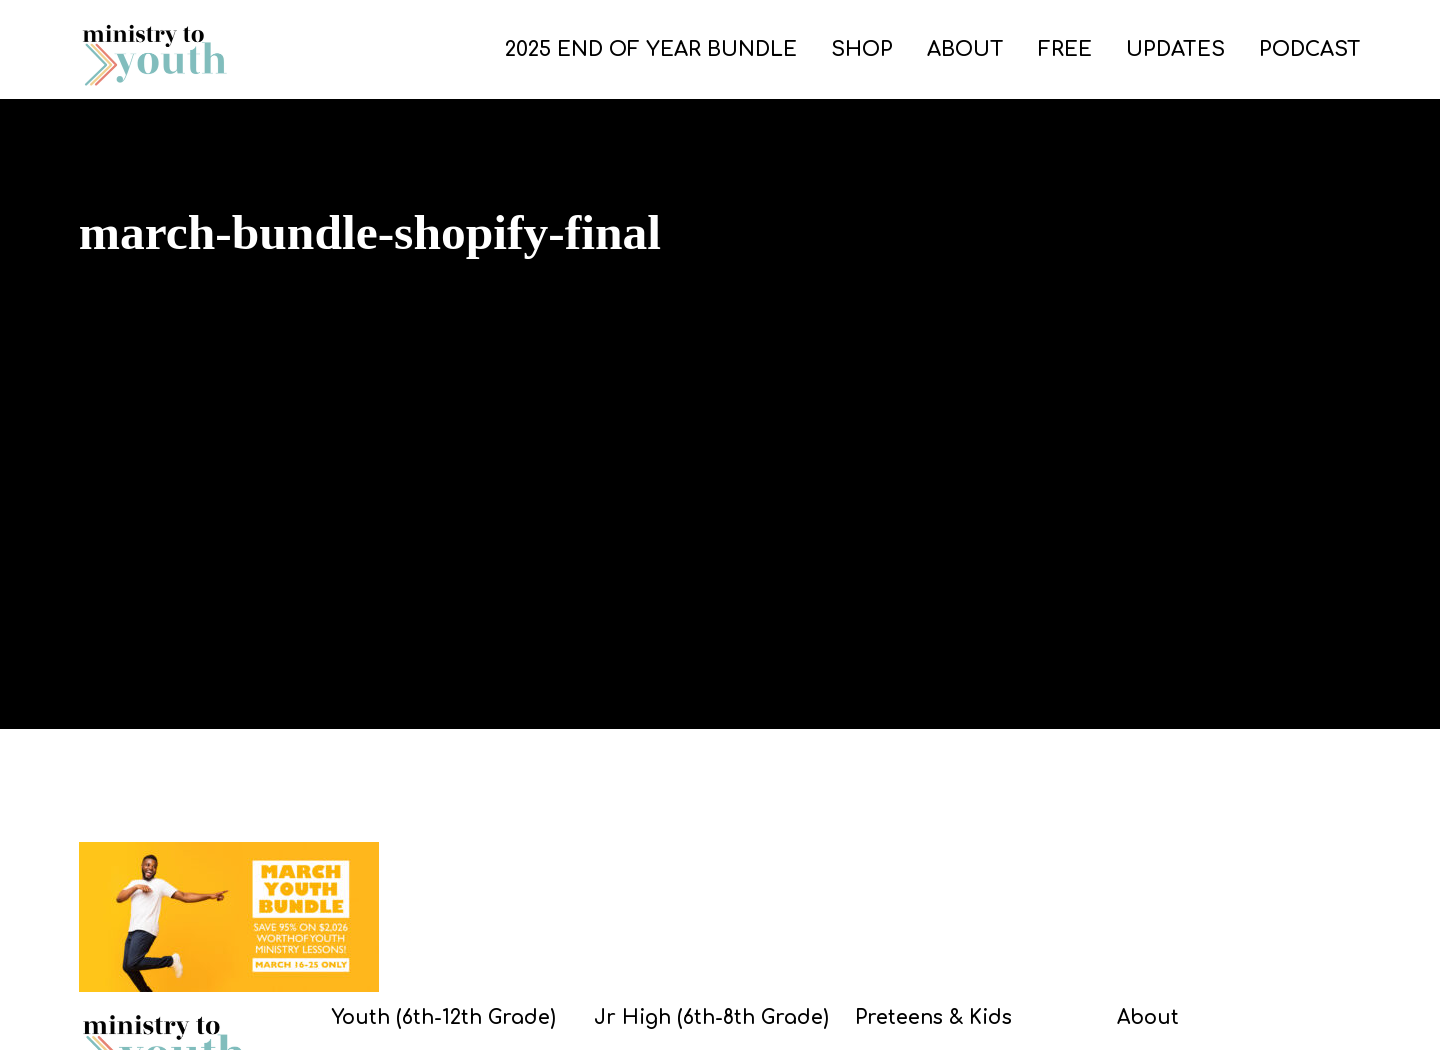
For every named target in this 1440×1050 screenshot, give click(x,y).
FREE (1065, 49)
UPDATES (1175, 49)
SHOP (862, 49)
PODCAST (1310, 49)
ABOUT (965, 49)
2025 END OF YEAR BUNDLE (651, 49)
